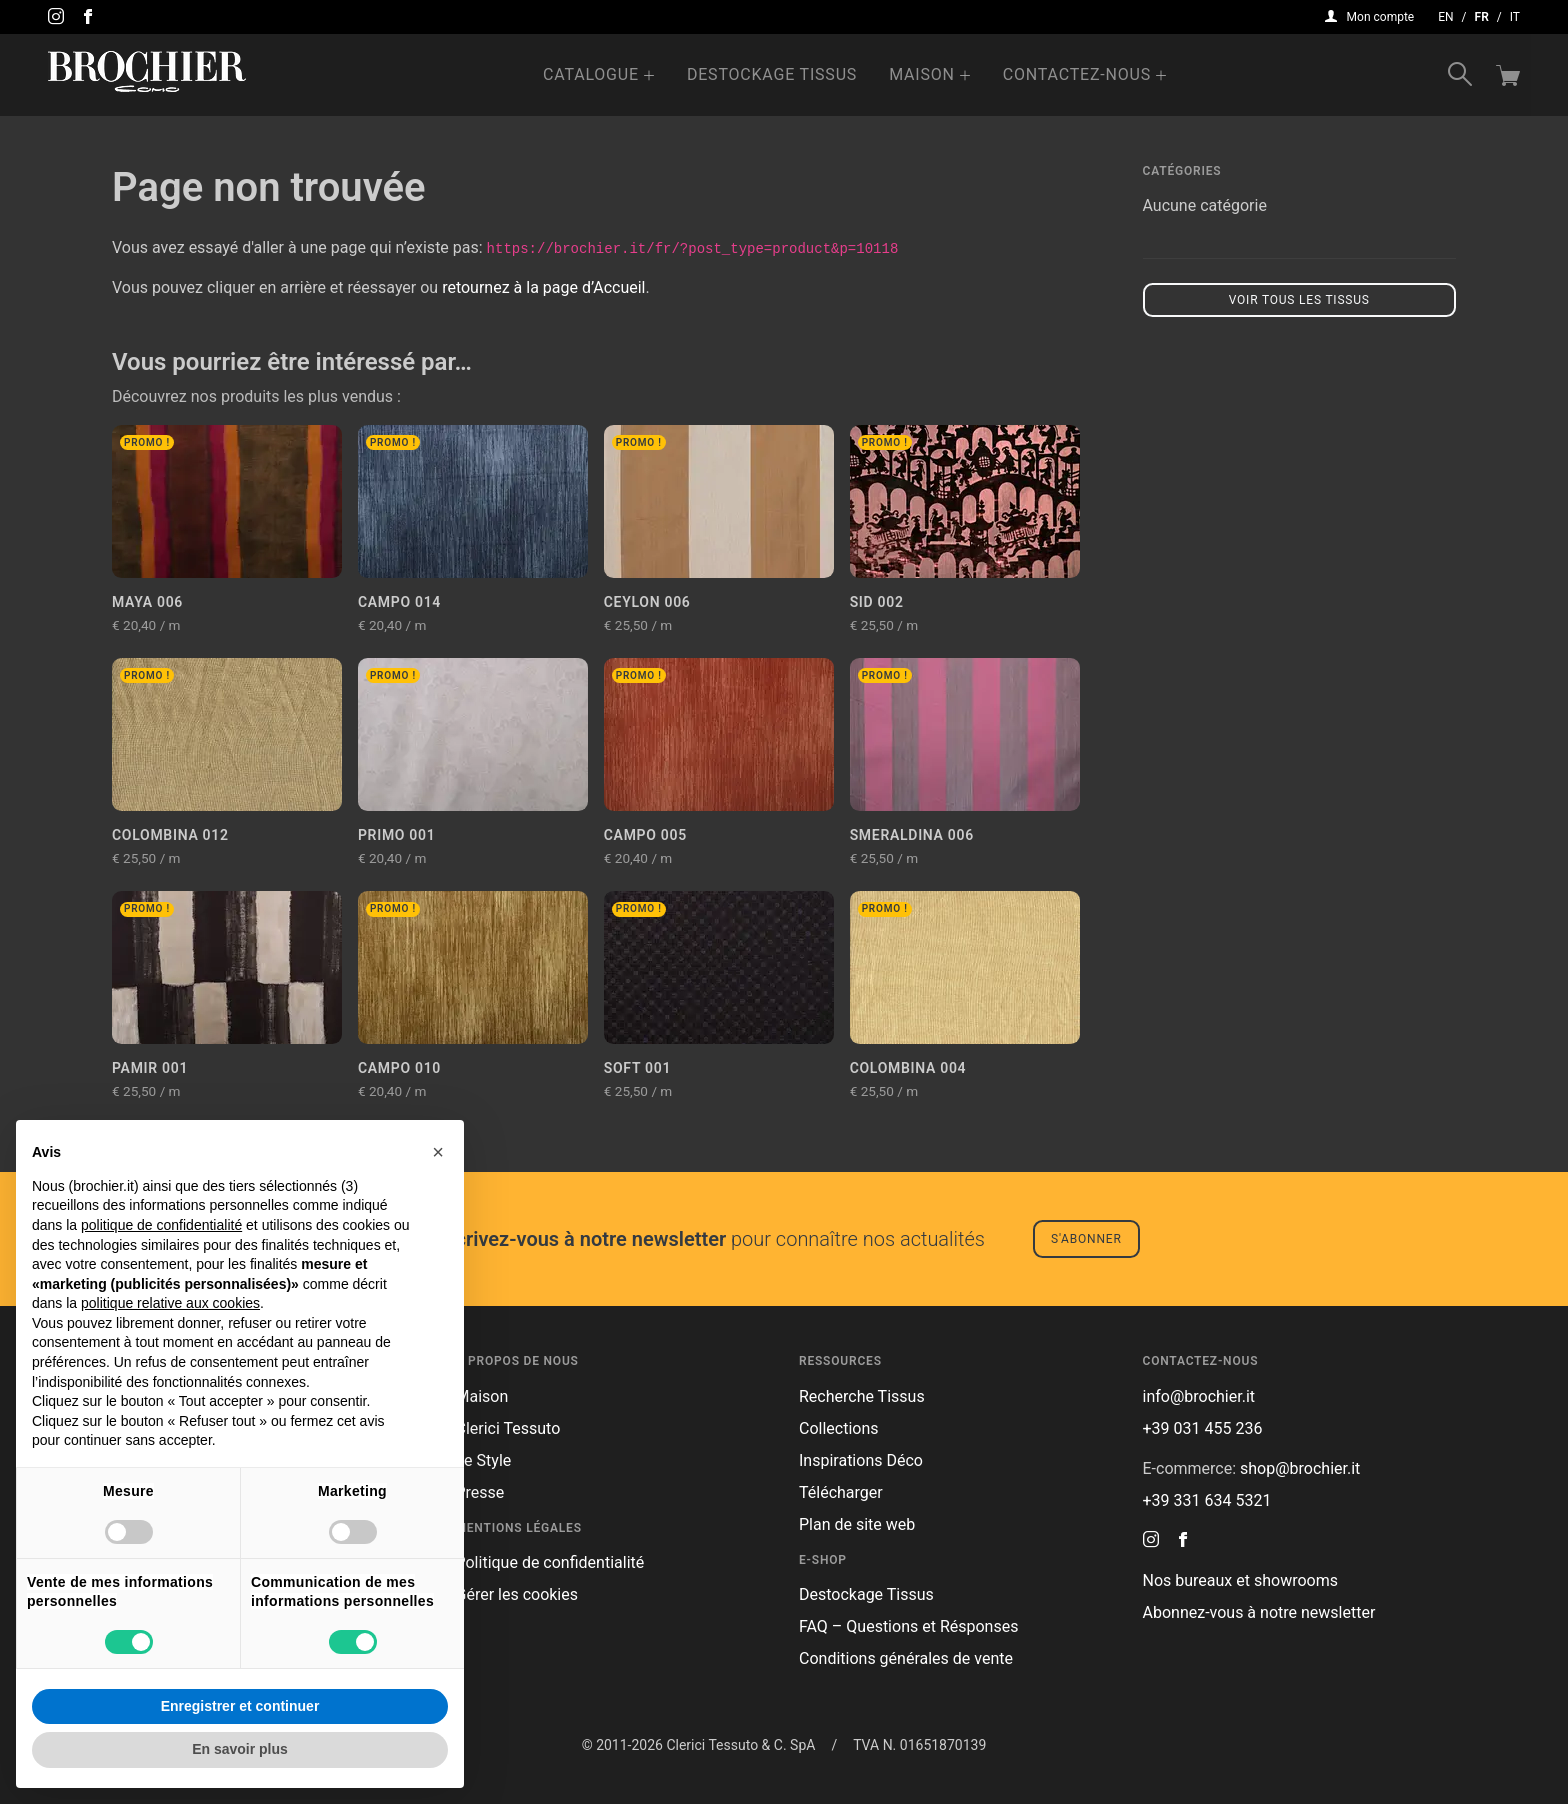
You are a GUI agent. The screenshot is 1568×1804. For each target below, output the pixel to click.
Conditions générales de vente (906, 1658)
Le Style (484, 1460)
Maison (922, 74)
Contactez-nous (1077, 74)
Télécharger (841, 1492)
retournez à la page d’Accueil (543, 287)
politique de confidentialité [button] (161, 1225)
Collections (839, 1428)
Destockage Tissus (772, 74)
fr (1482, 17)
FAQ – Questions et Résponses (908, 1626)
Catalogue (591, 74)
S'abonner (1086, 1239)
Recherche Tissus (862, 1396)
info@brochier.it (1199, 1396)
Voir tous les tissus (1299, 300)
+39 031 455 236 (1203, 1428)
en (1445, 17)
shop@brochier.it (1300, 1468)
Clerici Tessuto (508, 1428)
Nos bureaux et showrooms (1240, 1580)
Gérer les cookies (517, 1594)
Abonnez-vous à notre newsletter (1259, 1612)
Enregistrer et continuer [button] (240, 1706)
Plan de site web (857, 1524)
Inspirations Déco (861, 1460)
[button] (438, 1152)
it (1515, 17)
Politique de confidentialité (550, 1562)
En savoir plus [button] (240, 1749)
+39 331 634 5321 (1207, 1500)
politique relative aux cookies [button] (170, 1303)
